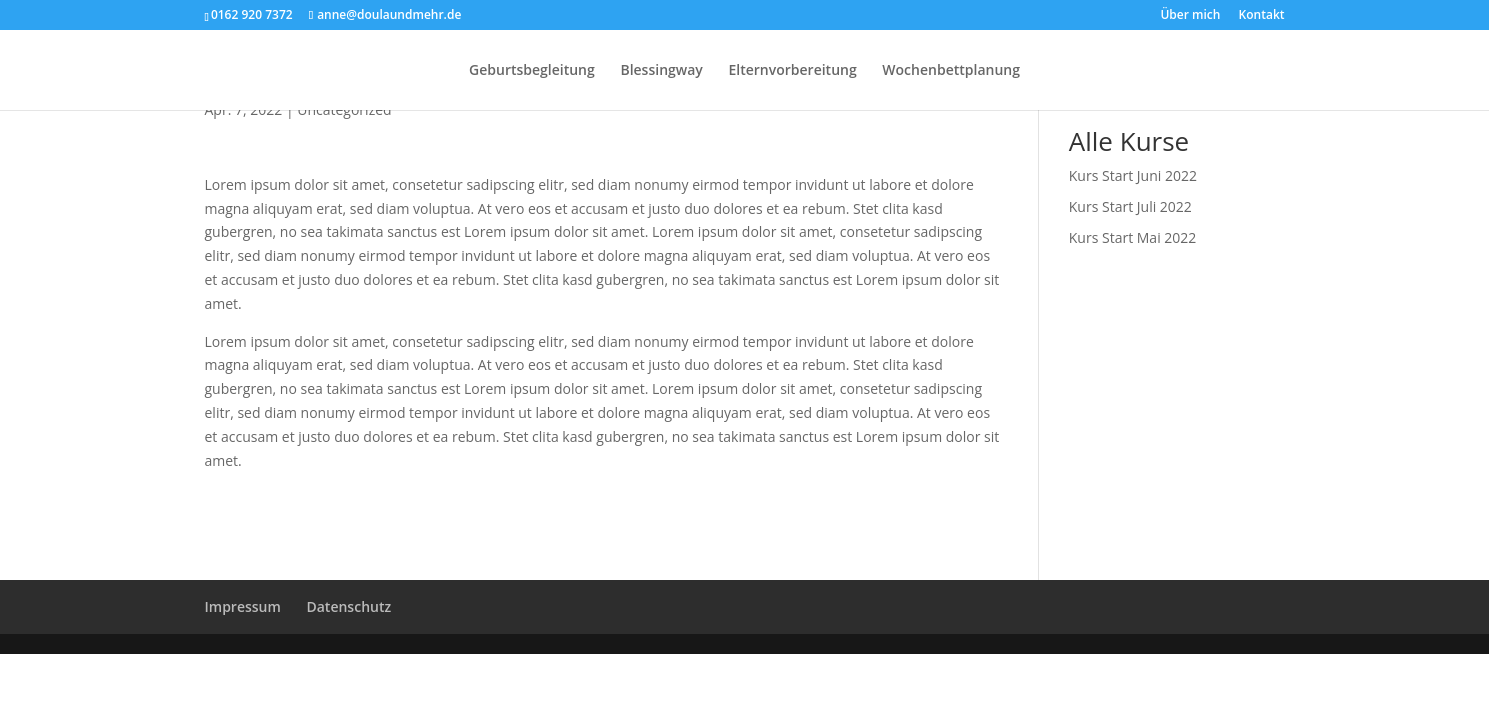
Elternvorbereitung (792, 71)
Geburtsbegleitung (532, 71)
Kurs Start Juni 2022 (1133, 175)
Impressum (243, 606)
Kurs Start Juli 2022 (1130, 206)
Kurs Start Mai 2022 (1133, 237)
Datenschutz (348, 606)
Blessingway (661, 71)
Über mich (1190, 16)
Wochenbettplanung (951, 71)
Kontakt (1262, 16)
